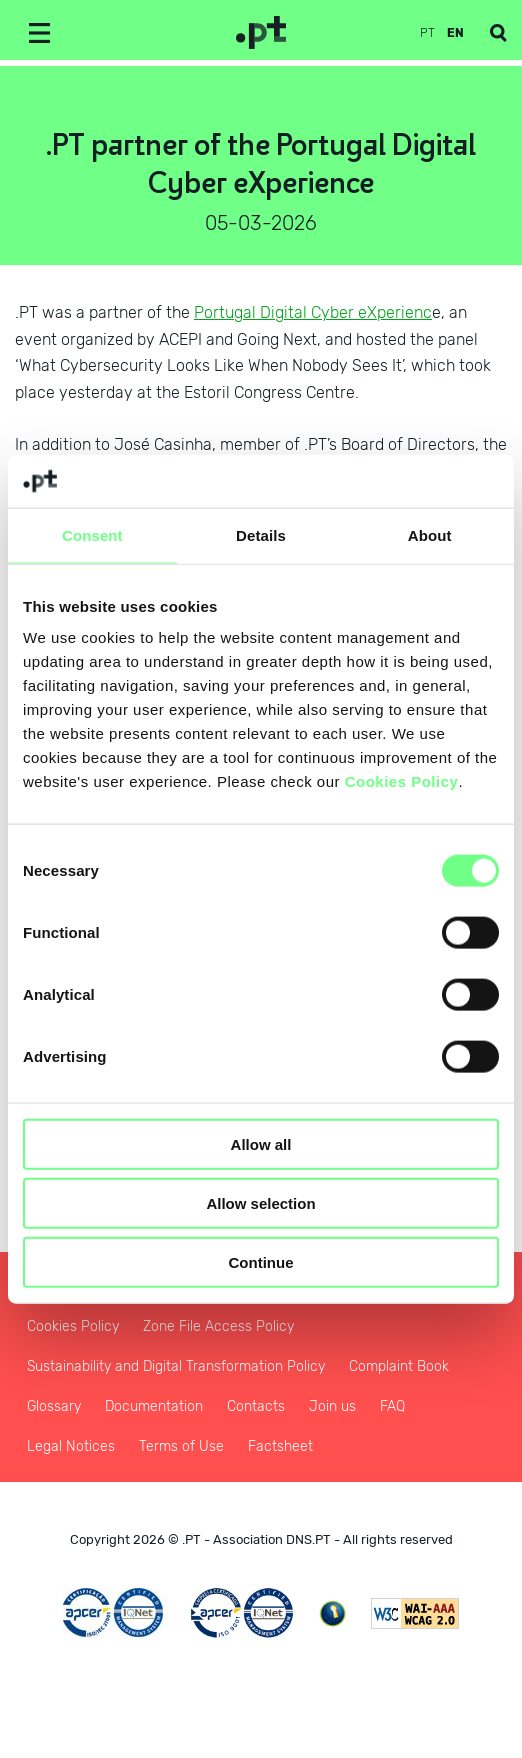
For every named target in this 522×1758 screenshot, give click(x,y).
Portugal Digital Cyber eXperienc (313, 312)
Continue (261, 1261)
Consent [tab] (92, 534)
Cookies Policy (402, 781)
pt (427, 33)
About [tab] (430, 534)
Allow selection (260, 1202)
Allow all (261, 1144)
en (455, 33)
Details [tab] (261, 534)
